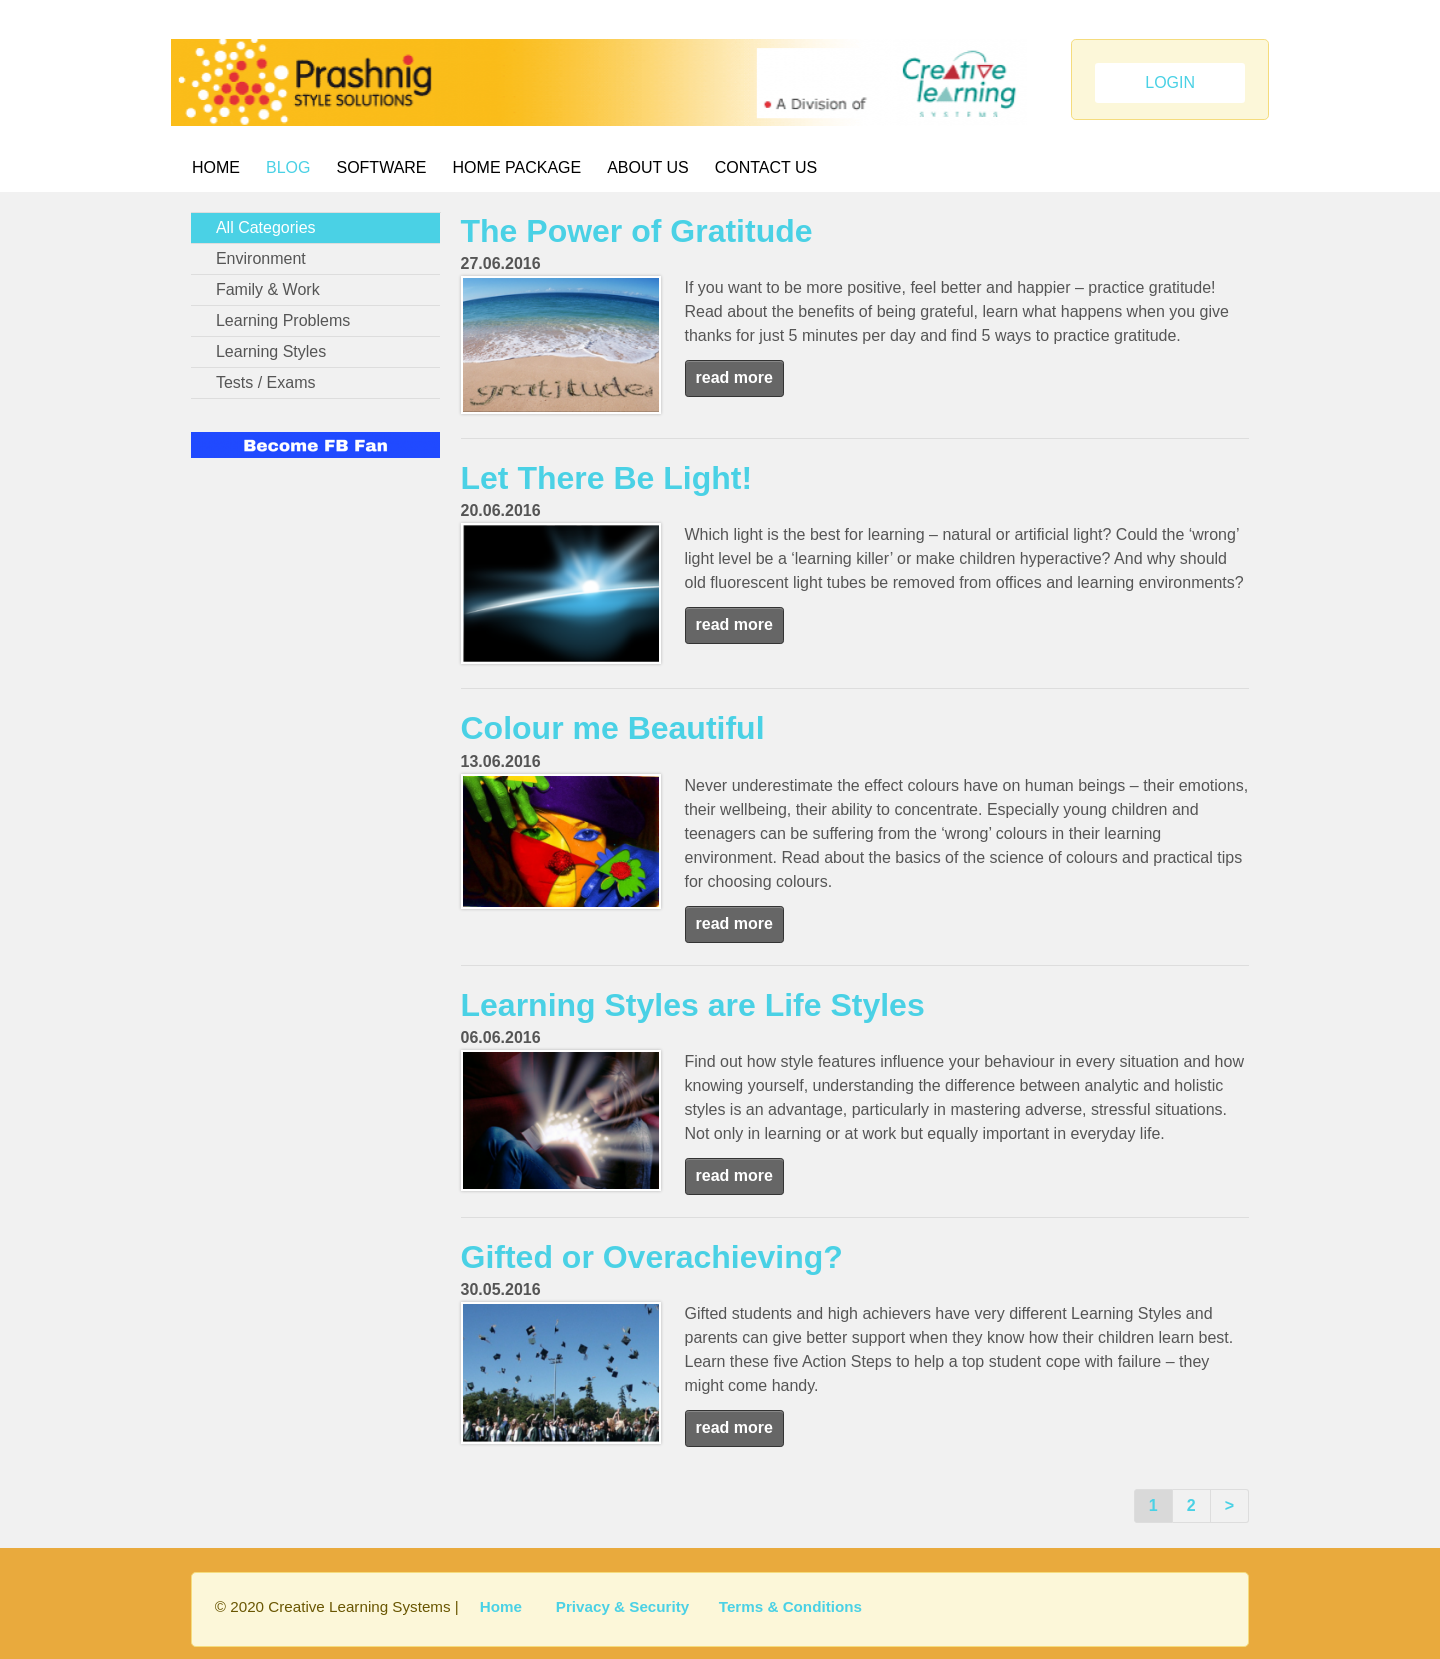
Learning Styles (271, 351)
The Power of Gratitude (637, 231)
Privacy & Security (622, 1606)
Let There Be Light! (607, 478)
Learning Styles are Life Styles (693, 1005)
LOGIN (1170, 82)
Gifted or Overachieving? (652, 1257)
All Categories (266, 227)
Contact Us (766, 167)
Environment (261, 258)
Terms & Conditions (790, 1606)
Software (381, 167)
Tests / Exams (266, 382)
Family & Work (268, 289)
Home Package (517, 167)
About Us (648, 167)
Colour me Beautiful (613, 728)
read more (734, 377)
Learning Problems (283, 320)
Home (216, 167)
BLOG (288, 167)
